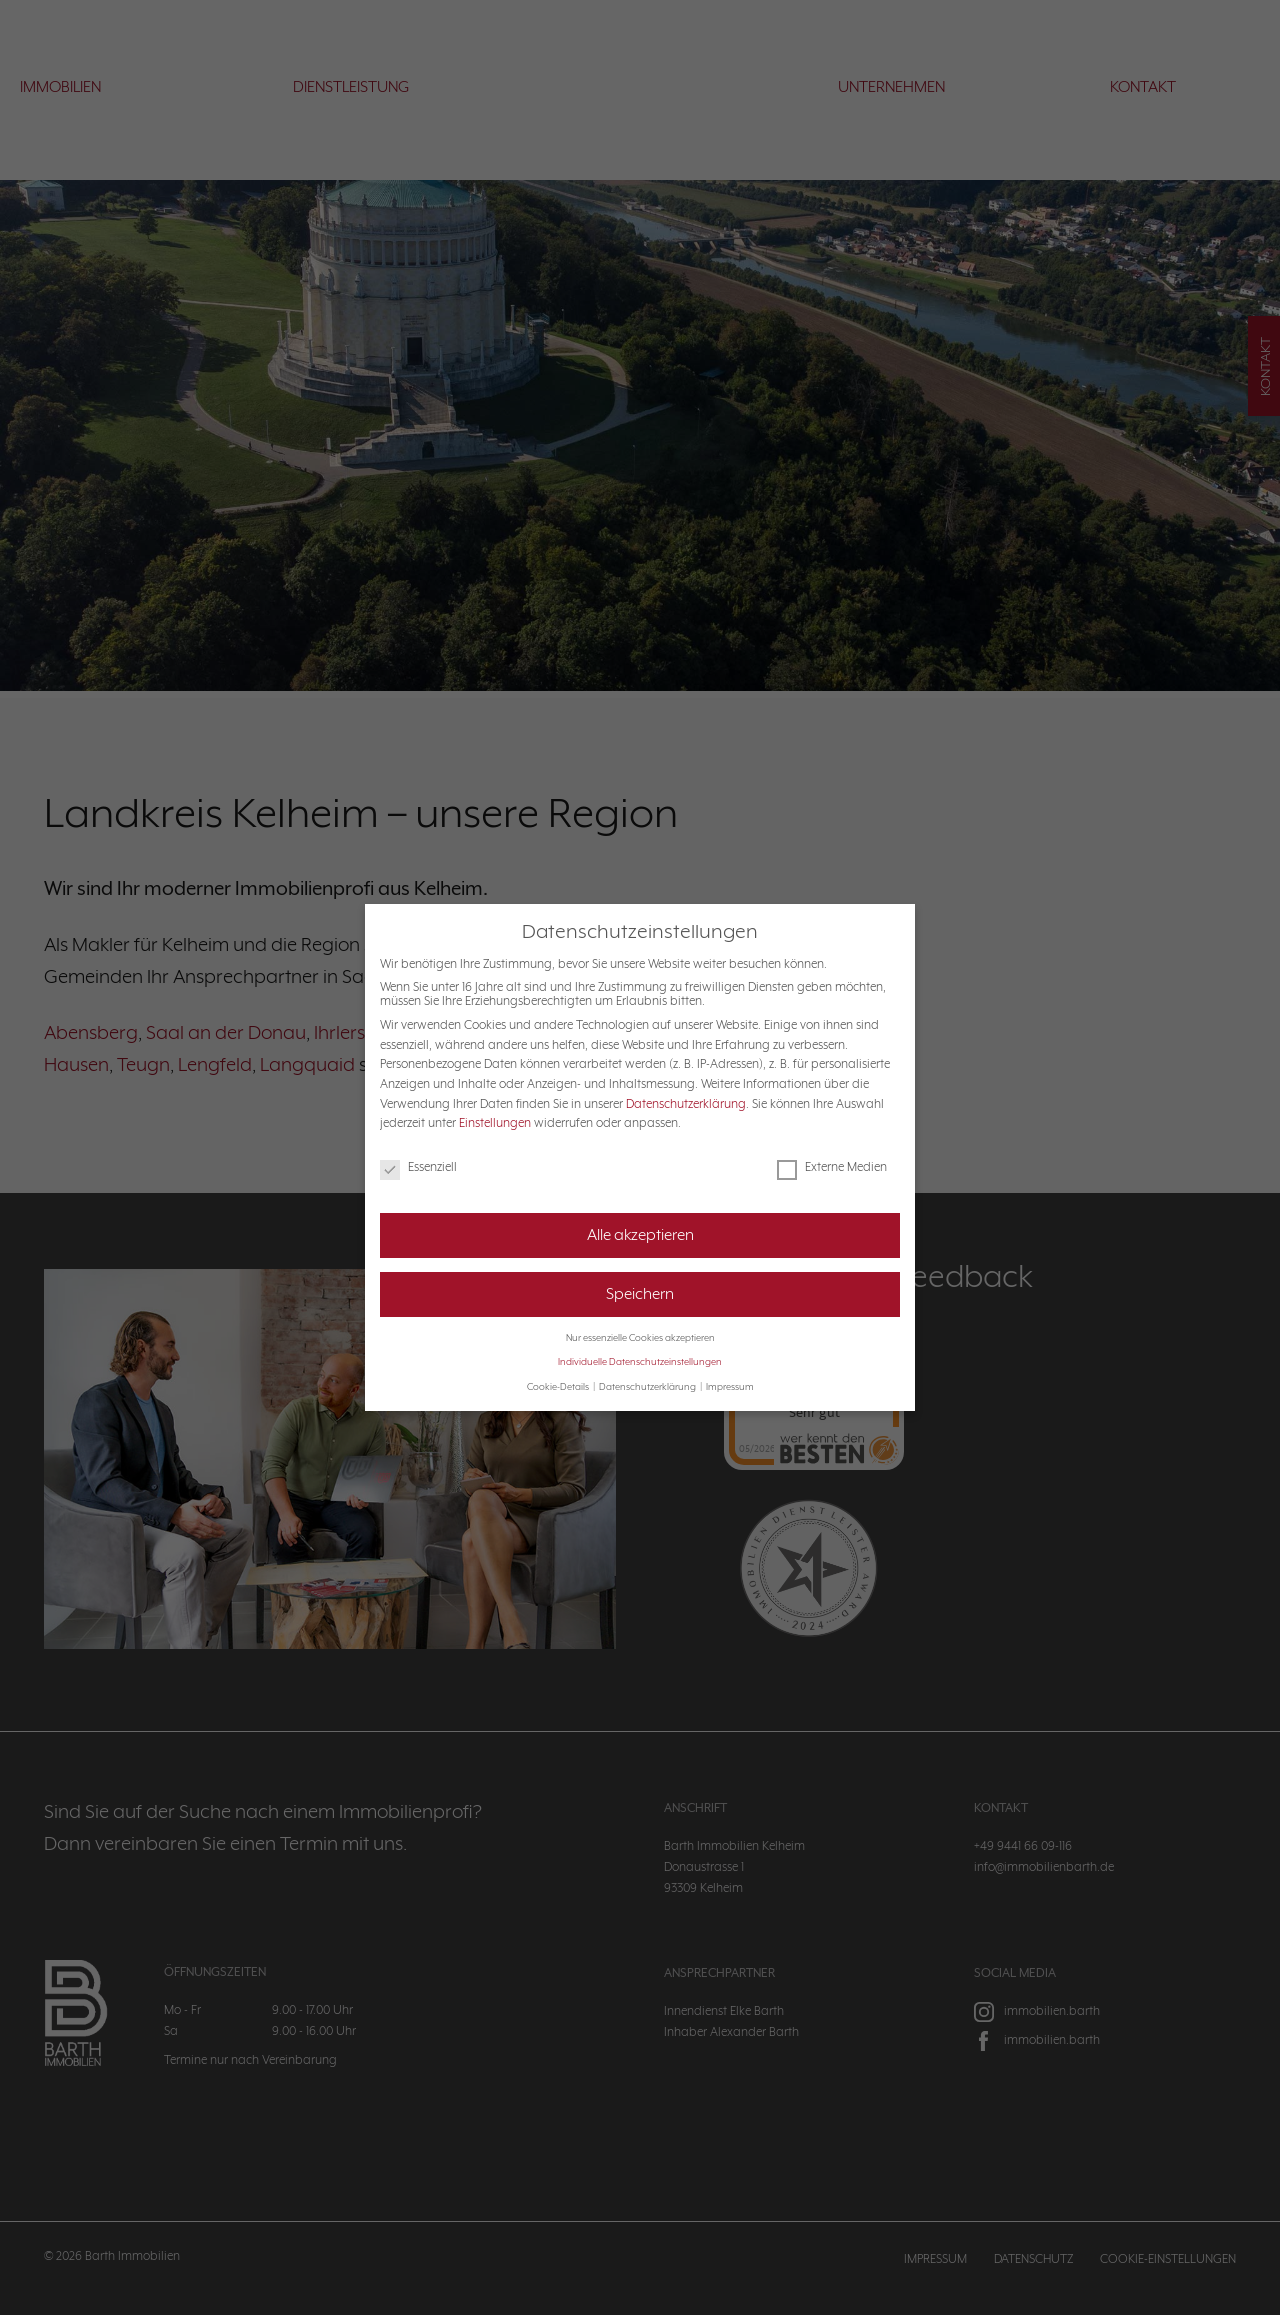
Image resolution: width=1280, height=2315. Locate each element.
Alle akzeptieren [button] (640, 1235)
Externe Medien (832, 1167)
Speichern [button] (640, 1294)
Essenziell (418, 1167)
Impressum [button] (730, 1387)
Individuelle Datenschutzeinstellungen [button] (640, 1362)
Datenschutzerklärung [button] (648, 1387)
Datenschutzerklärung (686, 1104)
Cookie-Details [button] (559, 1387)
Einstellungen (495, 1123)
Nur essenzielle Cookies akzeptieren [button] (640, 1338)
